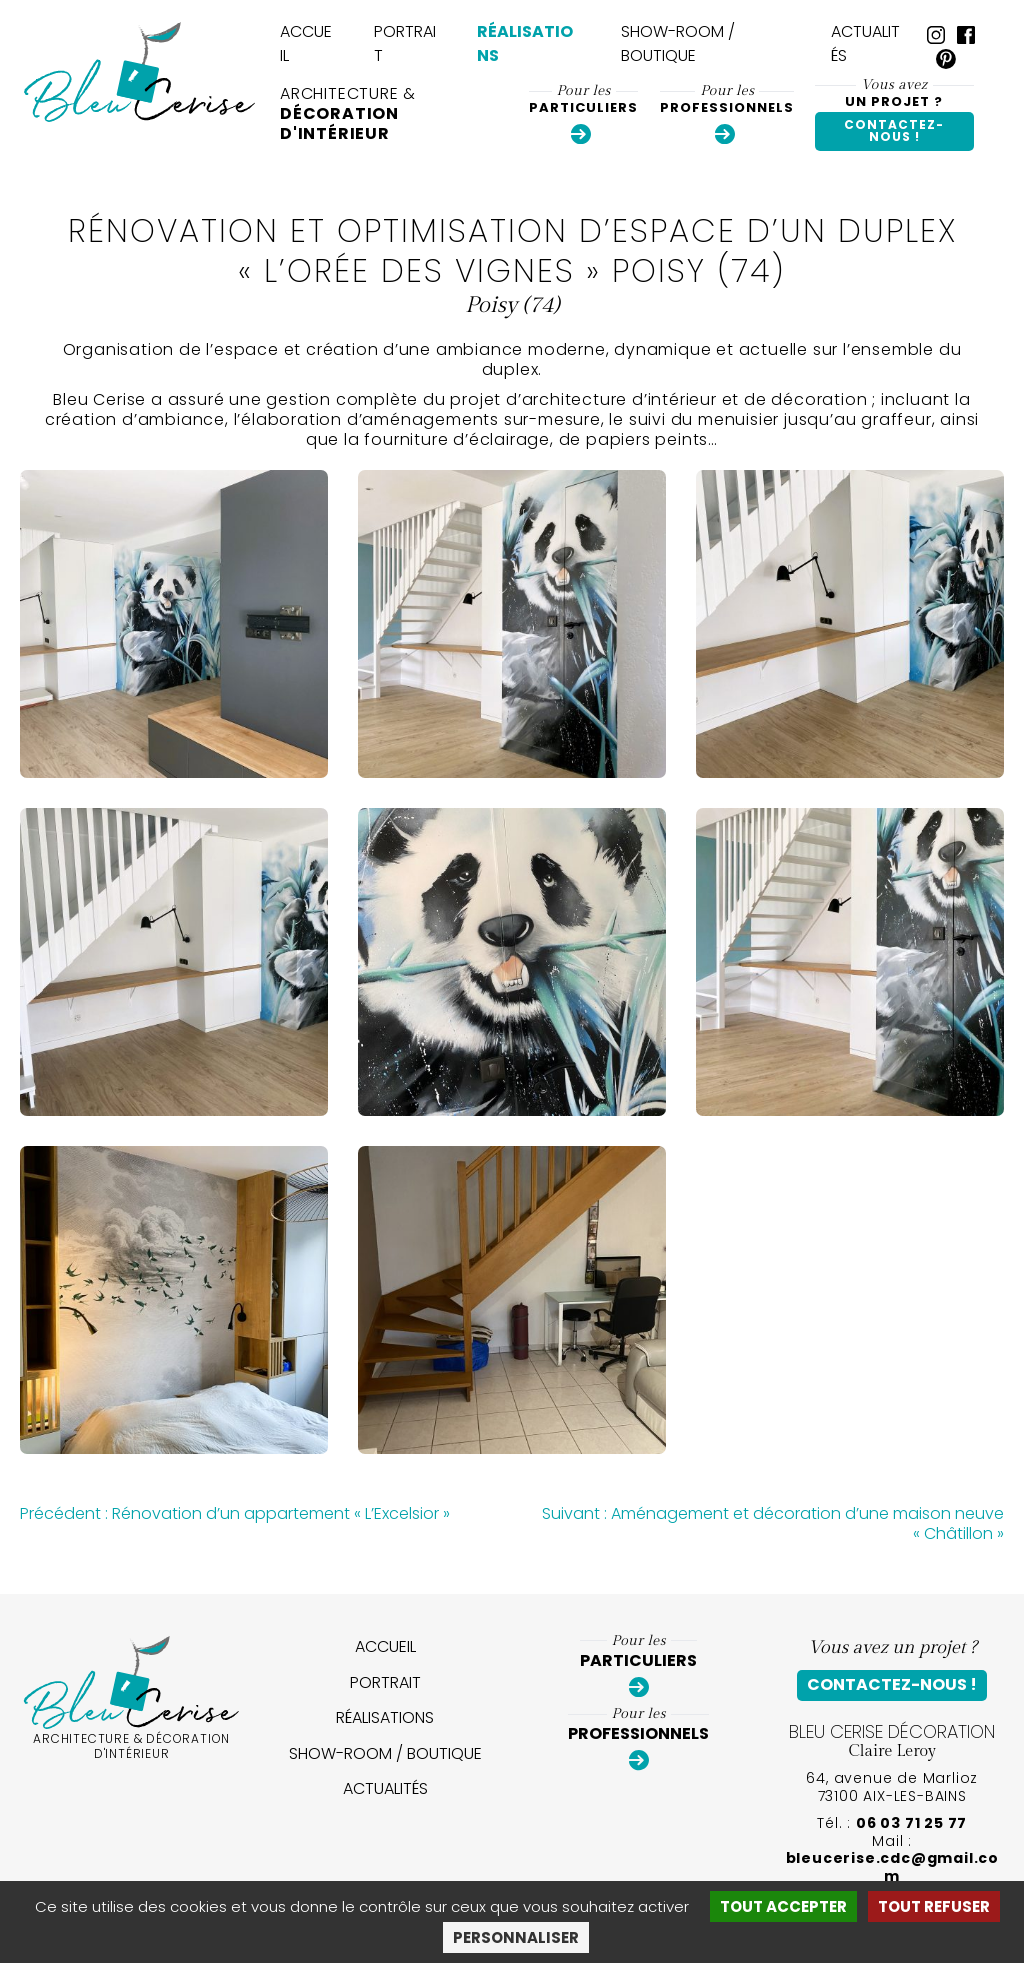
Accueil (306, 43)
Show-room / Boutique (678, 43)
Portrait (405, 43)
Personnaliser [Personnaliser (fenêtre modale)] (516, 1937)
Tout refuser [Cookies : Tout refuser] (934, 1906)
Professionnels (727, 114)
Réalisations (525, 43)
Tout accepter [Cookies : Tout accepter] (783, 1906)
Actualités (865, 43)
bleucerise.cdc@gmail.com (892, 1867)
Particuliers (583, 114)
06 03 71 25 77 (911, 1823)
